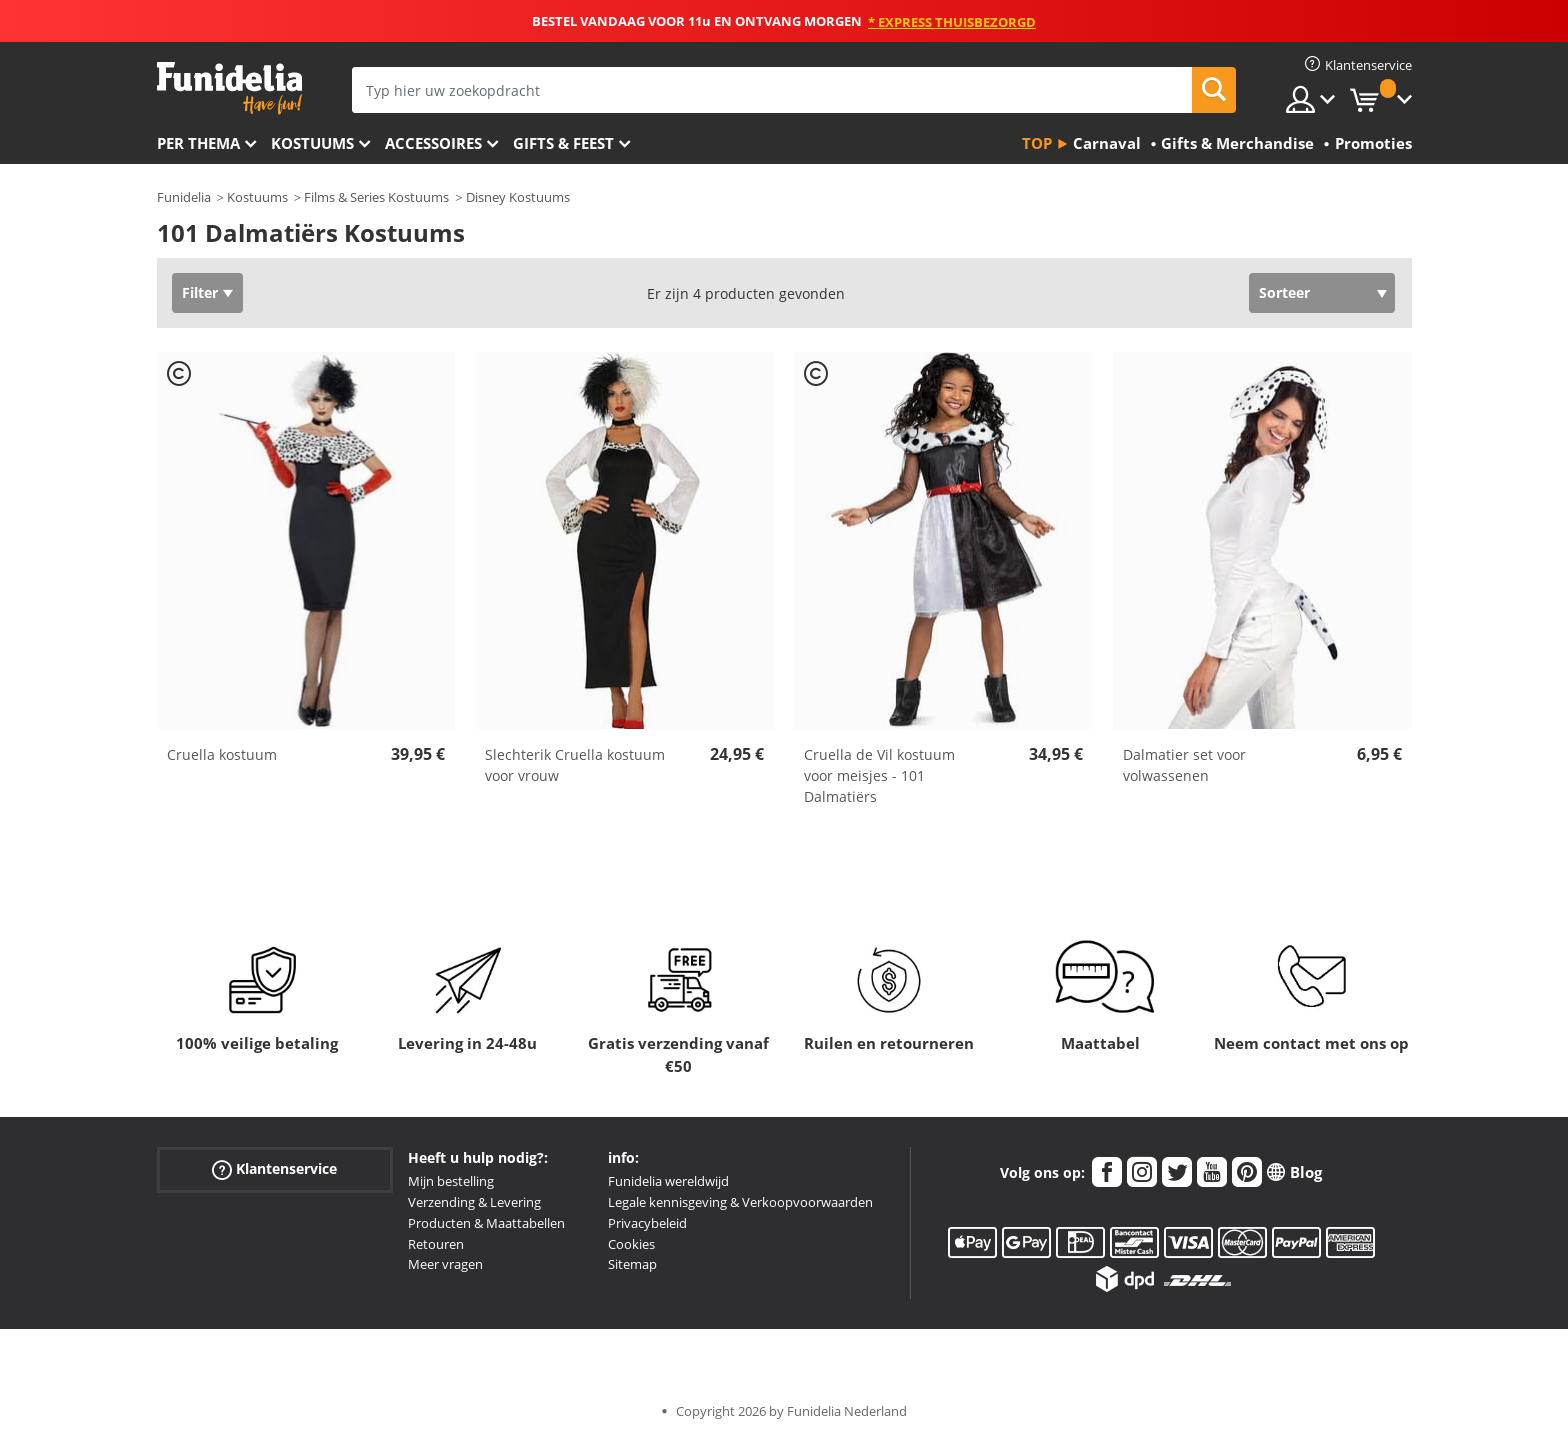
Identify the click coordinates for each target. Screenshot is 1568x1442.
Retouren (436, 1244)
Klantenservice (274, 1169)
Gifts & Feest (563, 143)
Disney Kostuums (518, 197)
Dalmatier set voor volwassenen (1184, 765)
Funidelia (184, 197)
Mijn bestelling (451, 1181)
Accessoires (433, 143)
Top (1037, 143)
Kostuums (312, 143)
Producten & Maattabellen (486, 1223)
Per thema (198, 143)
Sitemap (632, 1264)
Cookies (631, 1244)
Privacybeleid (647, 1223)
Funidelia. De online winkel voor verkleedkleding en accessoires (229, 88)
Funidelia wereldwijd (668, 1181)
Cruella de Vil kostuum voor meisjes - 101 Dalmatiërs (879, 775)
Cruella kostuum (222, 754)
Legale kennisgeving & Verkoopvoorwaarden (740, 1202)
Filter (200, 292)
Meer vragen (445, 1264)
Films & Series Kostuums (376, 197)
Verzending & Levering (474, 1202)
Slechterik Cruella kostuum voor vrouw (575, 765)
